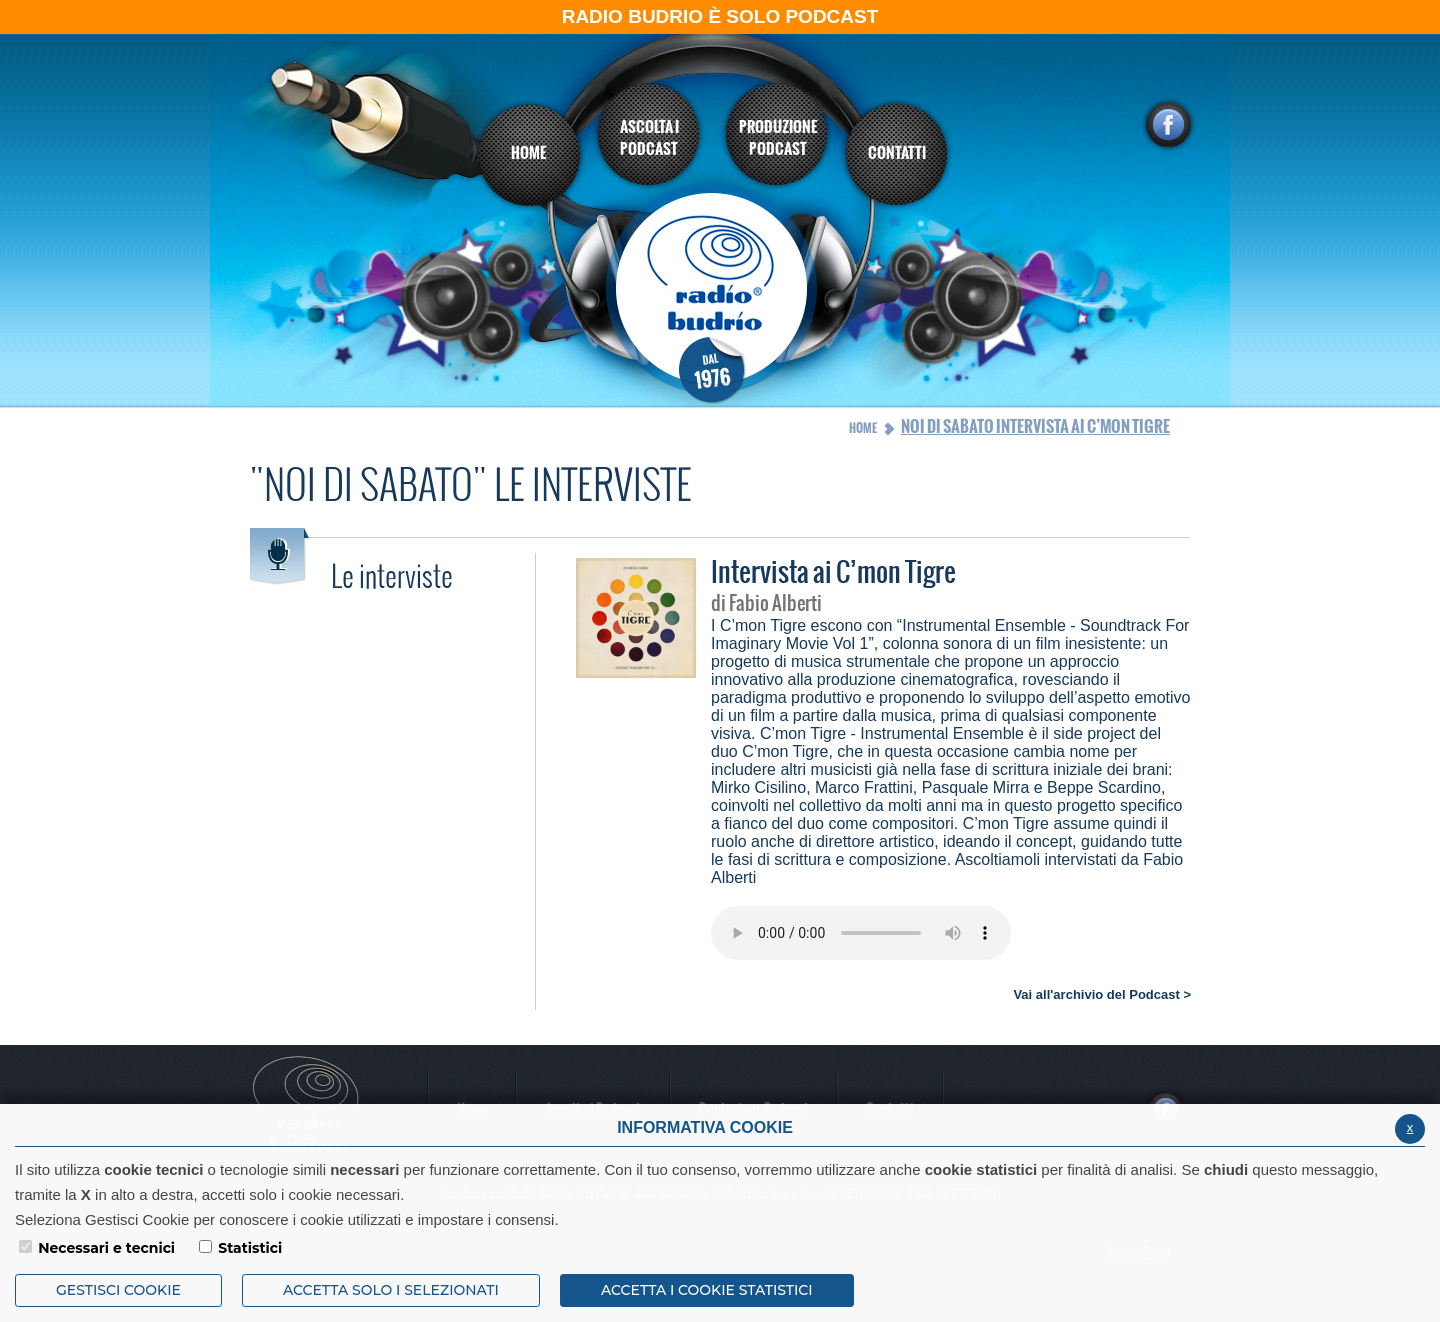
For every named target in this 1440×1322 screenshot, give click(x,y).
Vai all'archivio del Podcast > (1102, 994)
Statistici (250, 1248)
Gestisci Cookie (118, 1290)
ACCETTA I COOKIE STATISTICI (707, 1290)
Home (863, 428)
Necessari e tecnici (106, 1248)
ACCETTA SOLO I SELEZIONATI (391, 1290)
